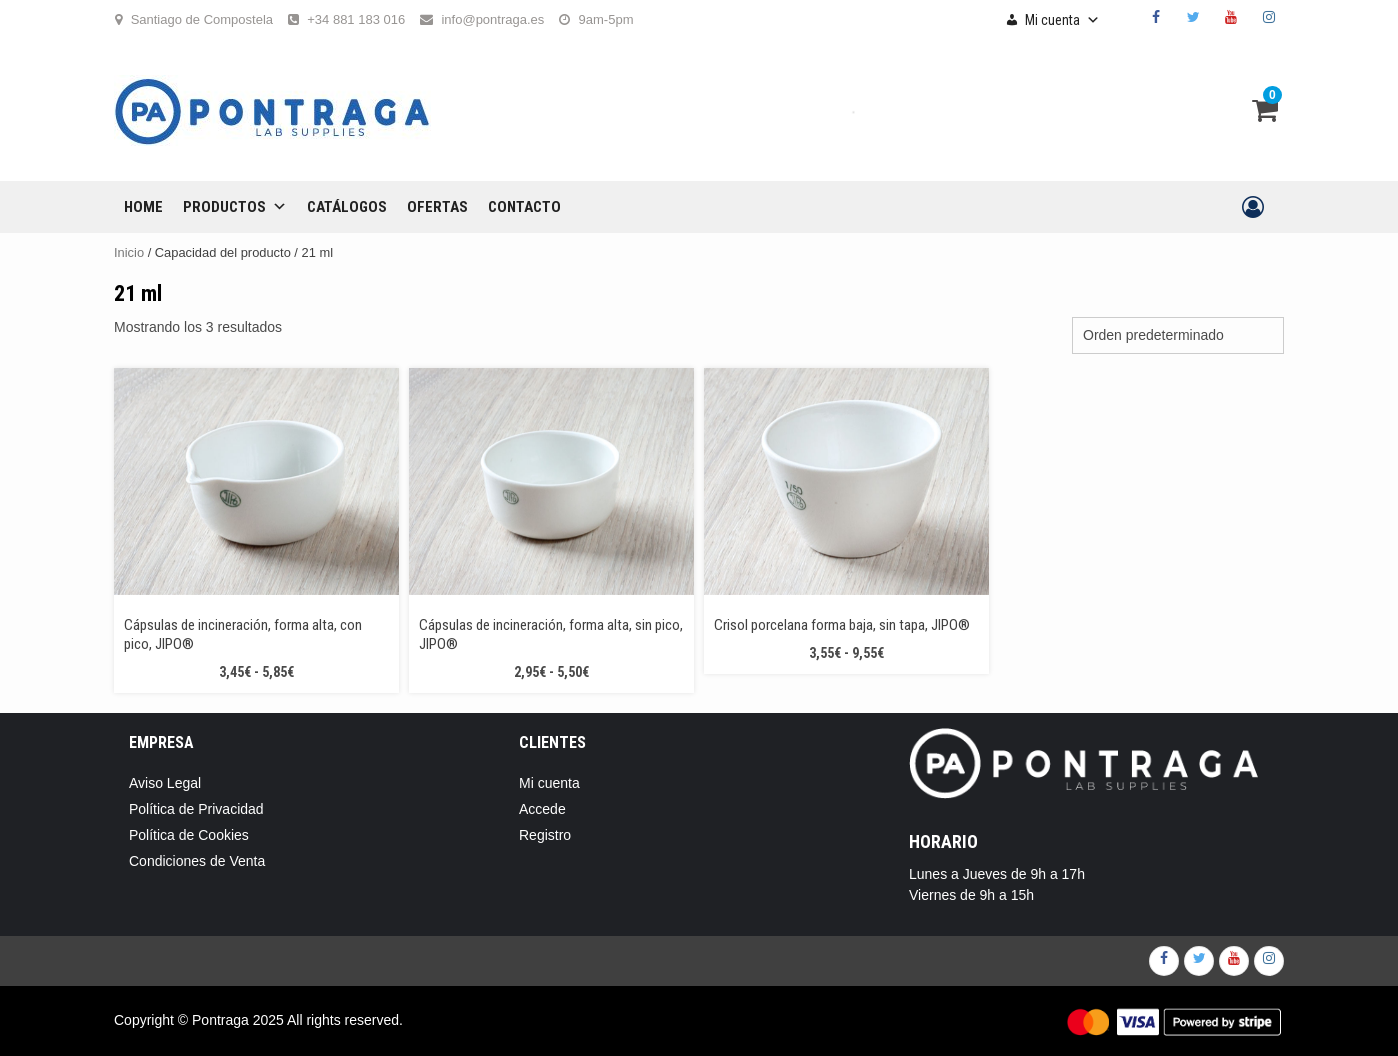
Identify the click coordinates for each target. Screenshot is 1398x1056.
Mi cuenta (1062, 20)
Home (143, 207)
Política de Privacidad (196, 809)
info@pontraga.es (492, 19)
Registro (545, 835)
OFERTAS (437, 207)
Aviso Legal (165, 783)
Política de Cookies (189, 835)
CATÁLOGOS (347, 207)
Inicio (129, 252)
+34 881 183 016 (356, 19)
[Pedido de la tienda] (1178, 335)
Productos (235, 207)
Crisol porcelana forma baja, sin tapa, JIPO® (842, 625)
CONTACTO (524, 207)
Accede (542, 809)
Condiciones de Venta (197, 861)
